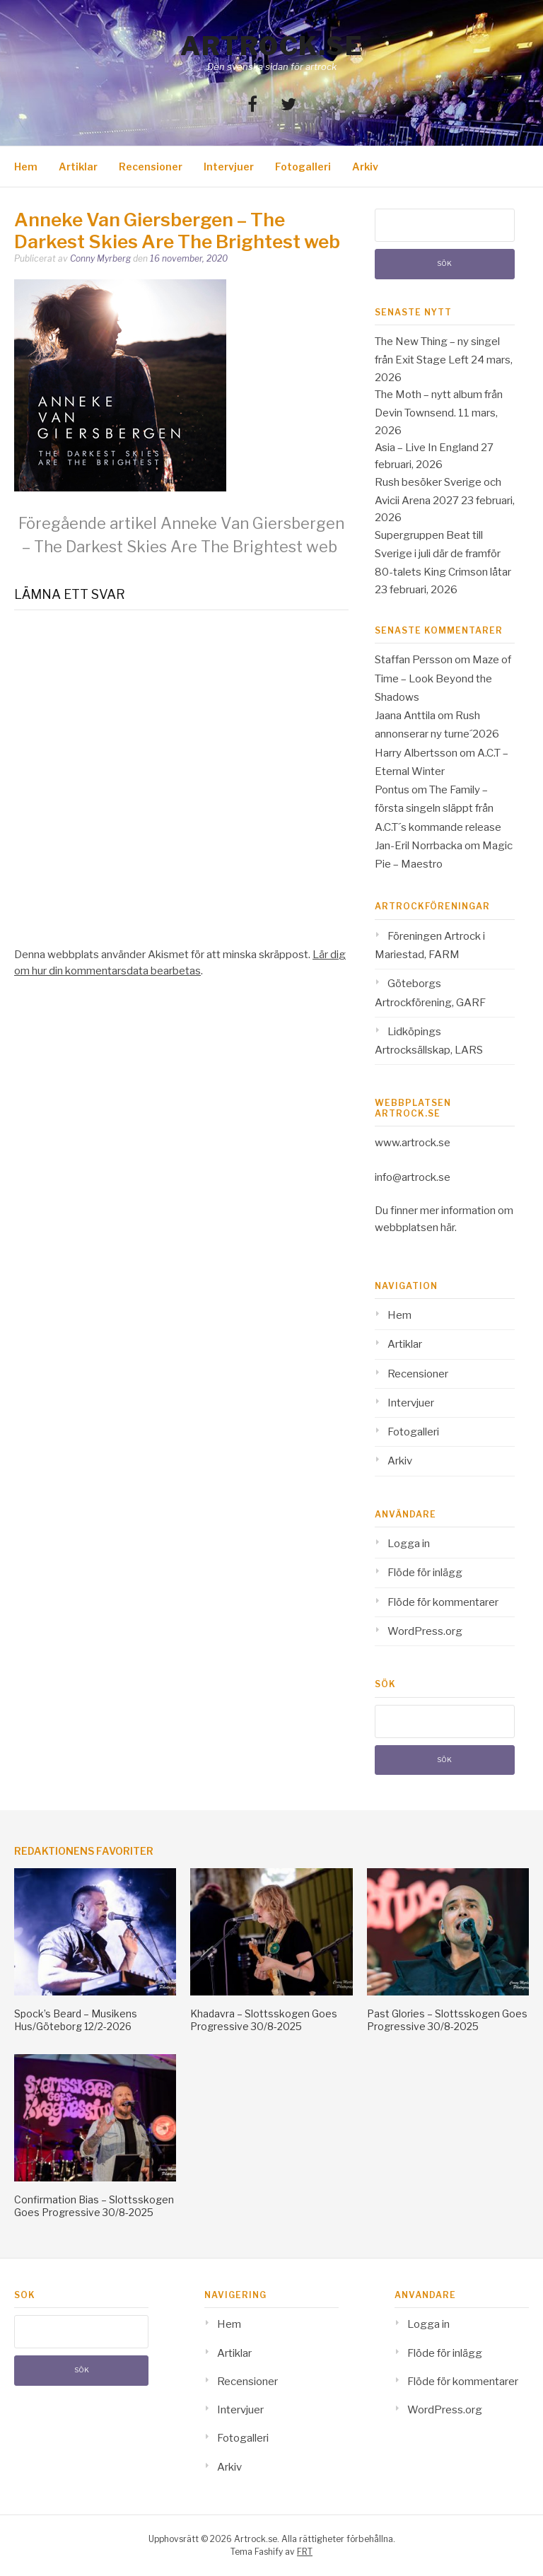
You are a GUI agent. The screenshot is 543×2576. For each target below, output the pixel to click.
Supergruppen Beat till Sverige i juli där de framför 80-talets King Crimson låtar (443, 554)
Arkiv (365, 167)
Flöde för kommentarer (442, 1602)
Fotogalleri (303, 167)
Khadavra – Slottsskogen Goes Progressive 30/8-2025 (263, 2019)
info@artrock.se (412, 1177)
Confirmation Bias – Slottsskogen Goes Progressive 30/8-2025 (94, 2205)
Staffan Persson (413, 659)
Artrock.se (271, 46)
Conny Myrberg (100, 258)
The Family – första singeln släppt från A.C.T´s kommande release (438, 808)
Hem (25, 167)
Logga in (408, 1543)
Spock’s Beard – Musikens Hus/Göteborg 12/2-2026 (75, 2019)
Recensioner (150, 167)
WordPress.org (424, 1631)
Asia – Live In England (427, 447)
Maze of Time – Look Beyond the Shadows (443, 678)
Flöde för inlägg (424, 1572)
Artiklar (78, 167)
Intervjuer (229, 167)
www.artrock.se (412, 1142)
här (447, 1227)
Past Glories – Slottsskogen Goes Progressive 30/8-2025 (447, 2019)
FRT (305, 2551)
